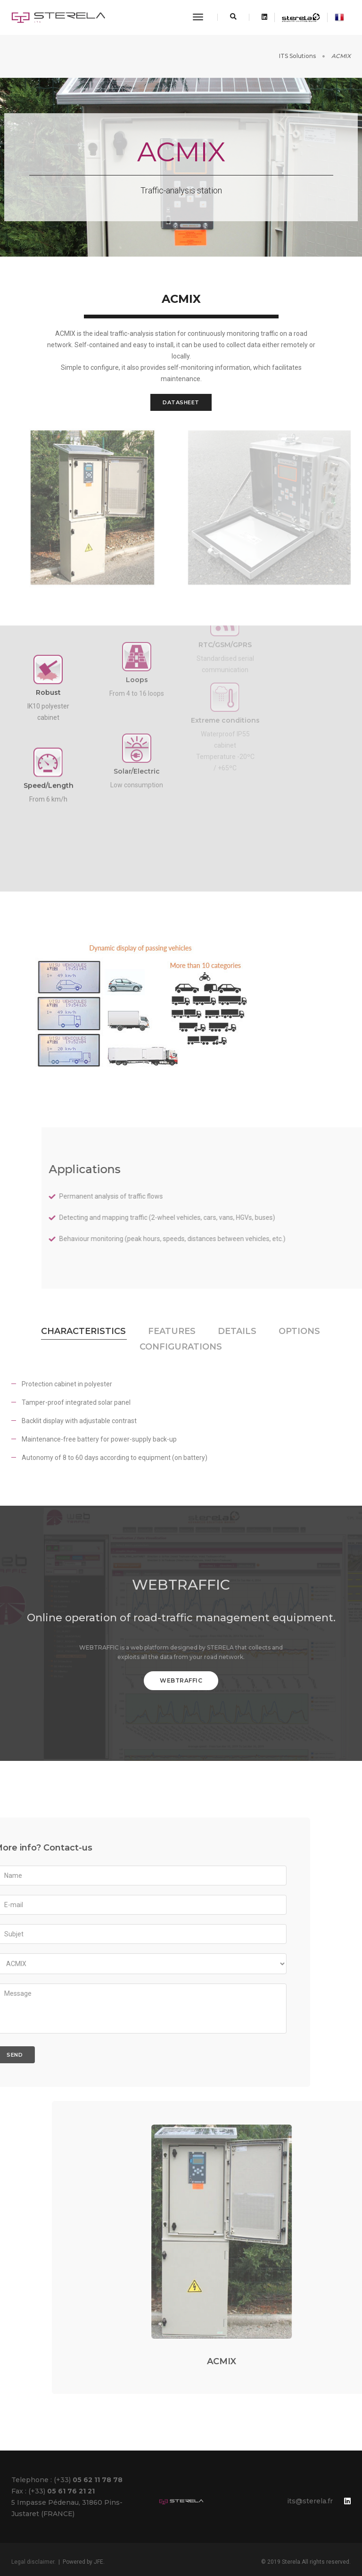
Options (299, 1331)
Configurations (181, 1347)
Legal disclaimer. (33, 2562)
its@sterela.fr (310, 2501)
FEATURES (172, 1331)
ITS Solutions (297, 55)
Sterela (291, 2562)
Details (237, 1331)
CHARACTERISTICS (83, 1331)
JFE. (99, 2562)
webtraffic (181, 1680)
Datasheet (181, 402)
